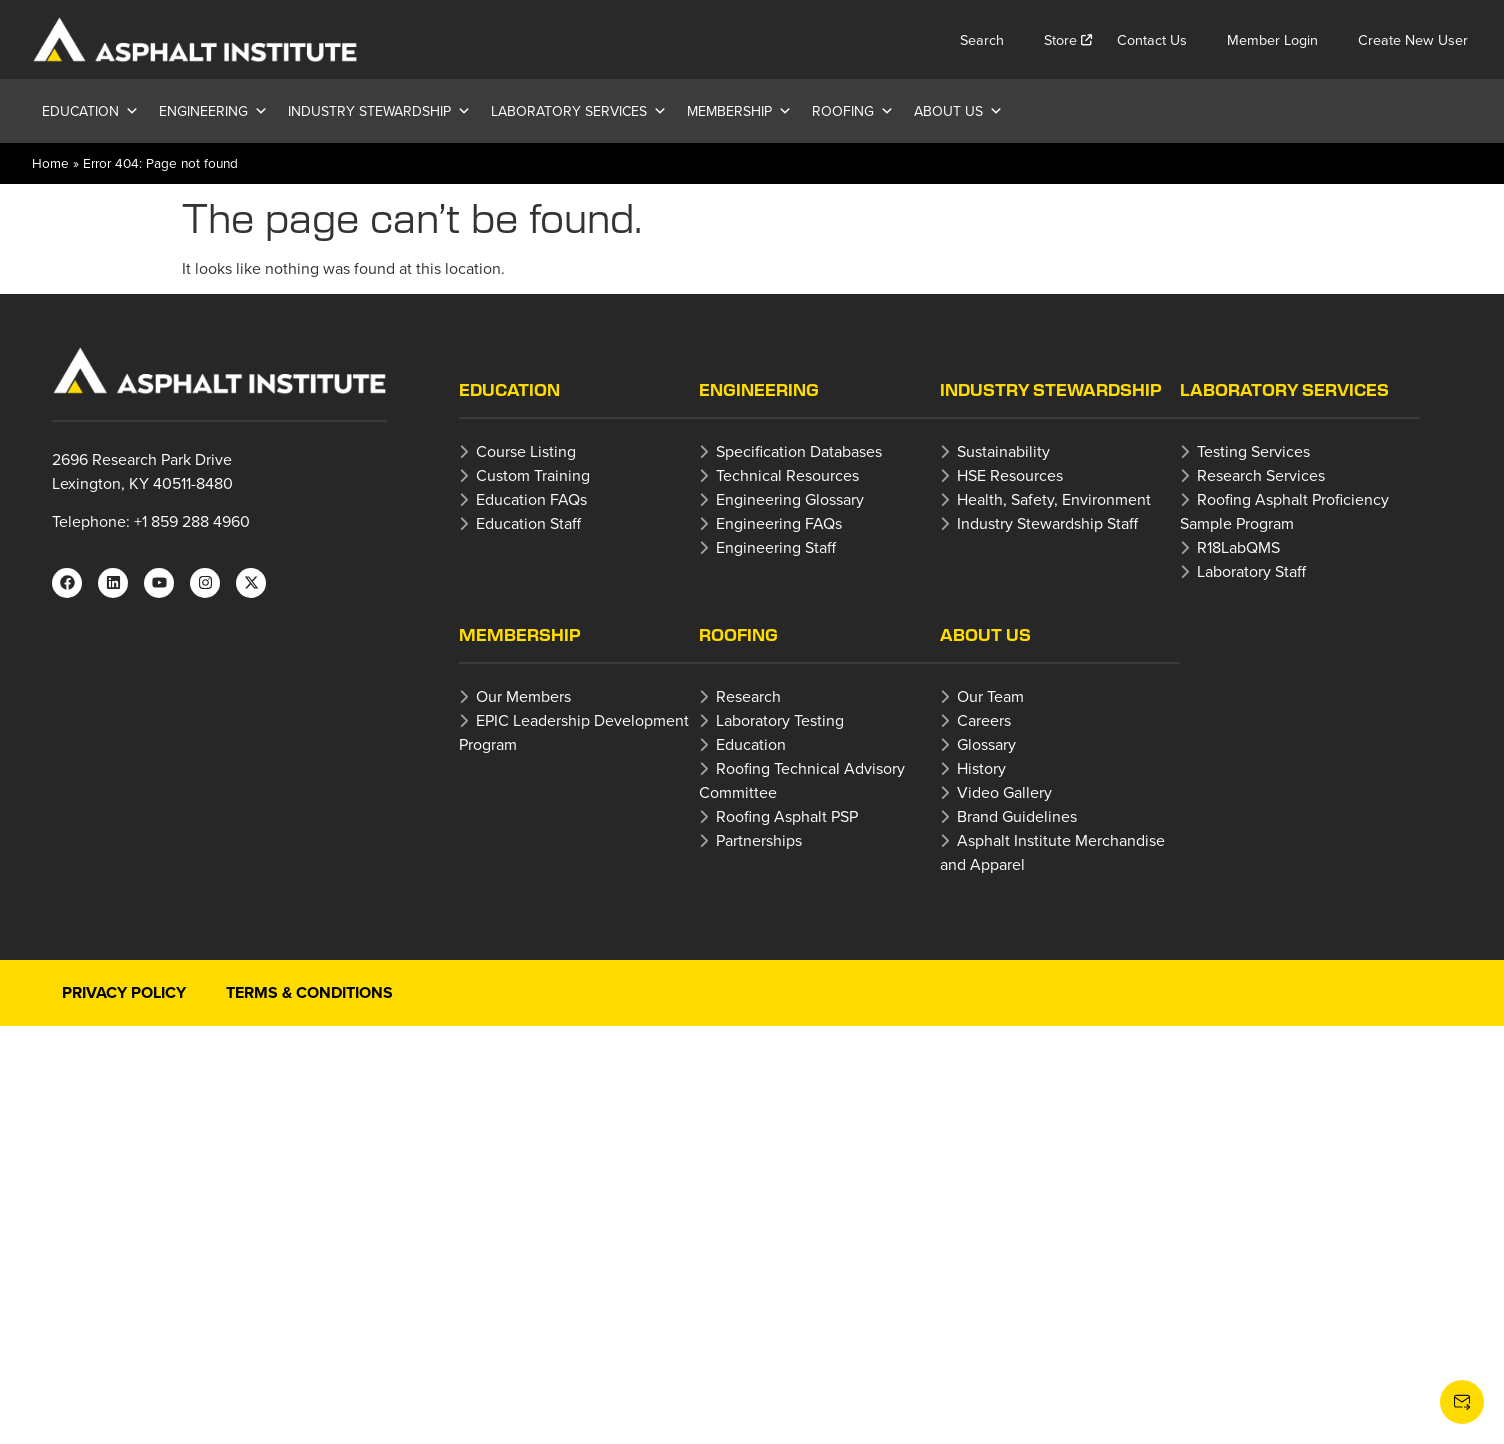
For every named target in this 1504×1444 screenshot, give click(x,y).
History (981, 768)
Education (90, 111)
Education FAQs (531, 499)
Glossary (986, 744)
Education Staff (528, 523)
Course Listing (526, 451)
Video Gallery (1004, 792)
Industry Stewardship (379, 111)
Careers (984, 720)
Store (1060, 39)
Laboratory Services (579, 111)
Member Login (1272, 39)
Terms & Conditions (309, 992)
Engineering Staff (776, 547)
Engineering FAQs (779, 523)
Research (748, 696)
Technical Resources (787, 475)
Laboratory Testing (780, 720)
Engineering (213, 111)
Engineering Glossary (790, 499)
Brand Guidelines (1017, 816)
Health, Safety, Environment (1054, 499)
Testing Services (1253, 451)
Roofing (853, 111)
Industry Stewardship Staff (1047, 523)
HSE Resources (1010, 475)
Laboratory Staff (1251, 571)
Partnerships (759, 840)
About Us (958, 111)
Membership (739, 111)
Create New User (1413, 39)
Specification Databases (799, 451)
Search (982, 39)
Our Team (990, 696)
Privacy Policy (124, 992)
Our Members (523, 696)
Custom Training (533, 475)
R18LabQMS (1238, 547)
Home (50, 162)
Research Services (1261, 475)
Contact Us (1152, 39)
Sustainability (1003, 451)
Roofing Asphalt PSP (787, 816)
